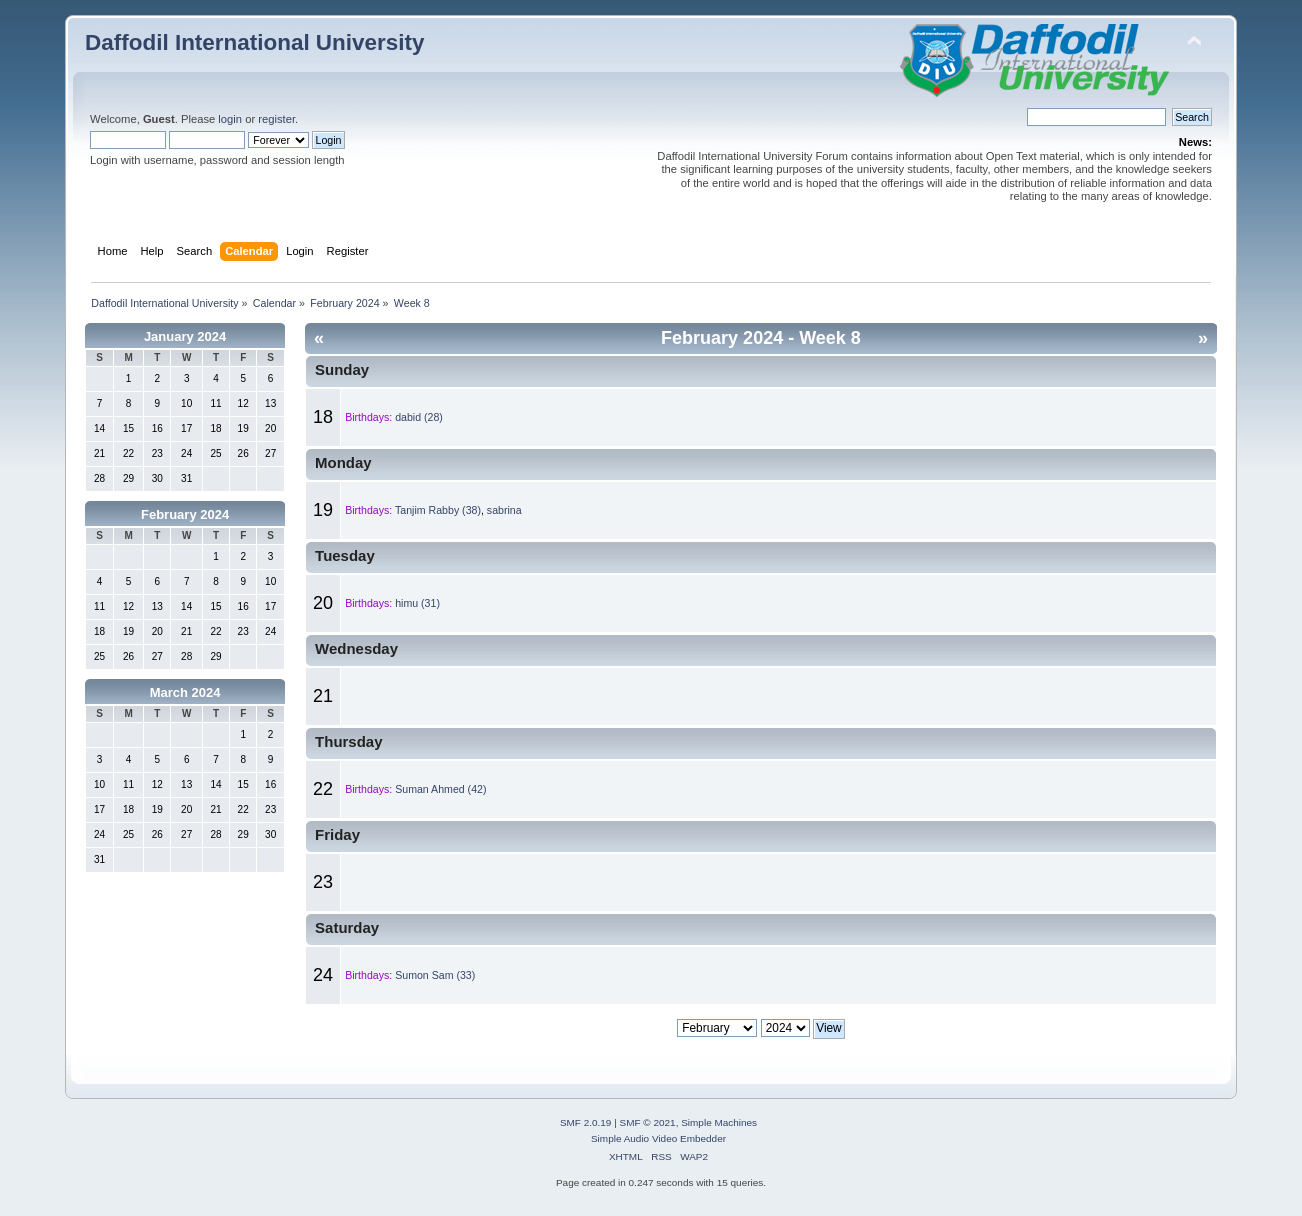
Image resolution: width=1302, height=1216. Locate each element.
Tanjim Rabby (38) (438, 510)
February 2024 (185, 514)
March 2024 (185, 692)
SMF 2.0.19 (586, 1122)
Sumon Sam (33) (435, 975)
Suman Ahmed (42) (440, 789)
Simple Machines (719, 1122)
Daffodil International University (254, 42)
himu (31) (417, 603)
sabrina (504, 510)
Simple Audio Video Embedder (658, 1138)
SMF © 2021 (648, 1122)
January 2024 (185, 336)
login (230, 119)
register (276, 119)
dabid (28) (419, 417)
